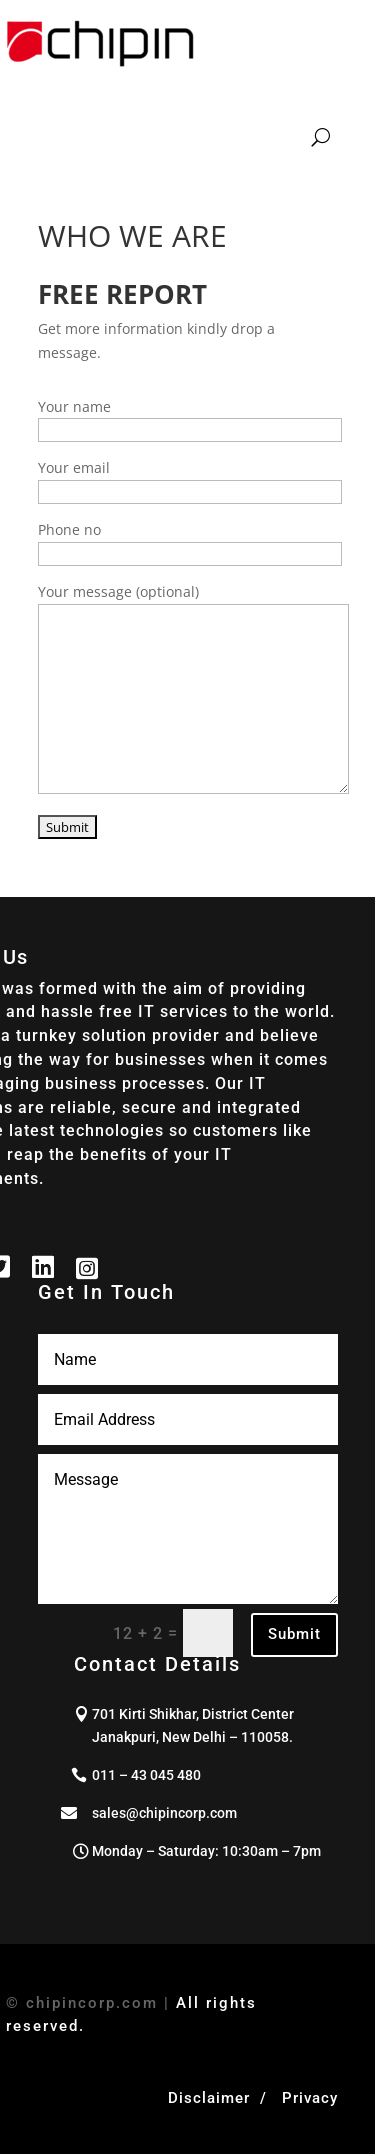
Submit (294, 1634)
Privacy (310, 2098)
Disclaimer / (222, 2098)
